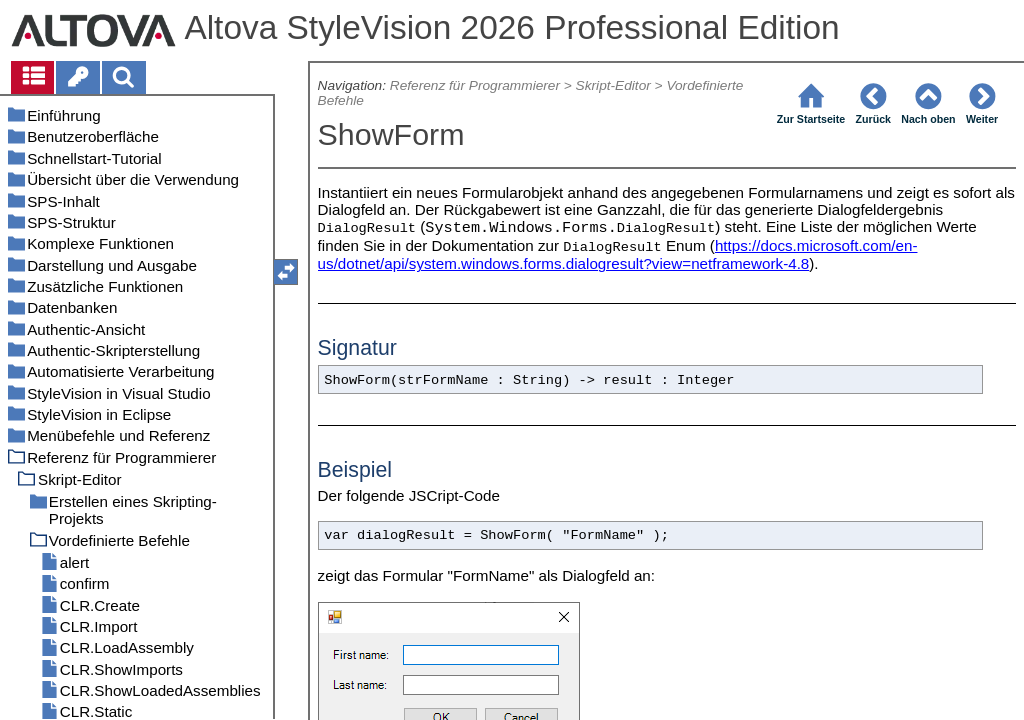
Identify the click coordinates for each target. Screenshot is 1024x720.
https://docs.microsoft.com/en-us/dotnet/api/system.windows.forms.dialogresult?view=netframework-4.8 (618, 254)
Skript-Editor (613, 85)
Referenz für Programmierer (475, 85)
